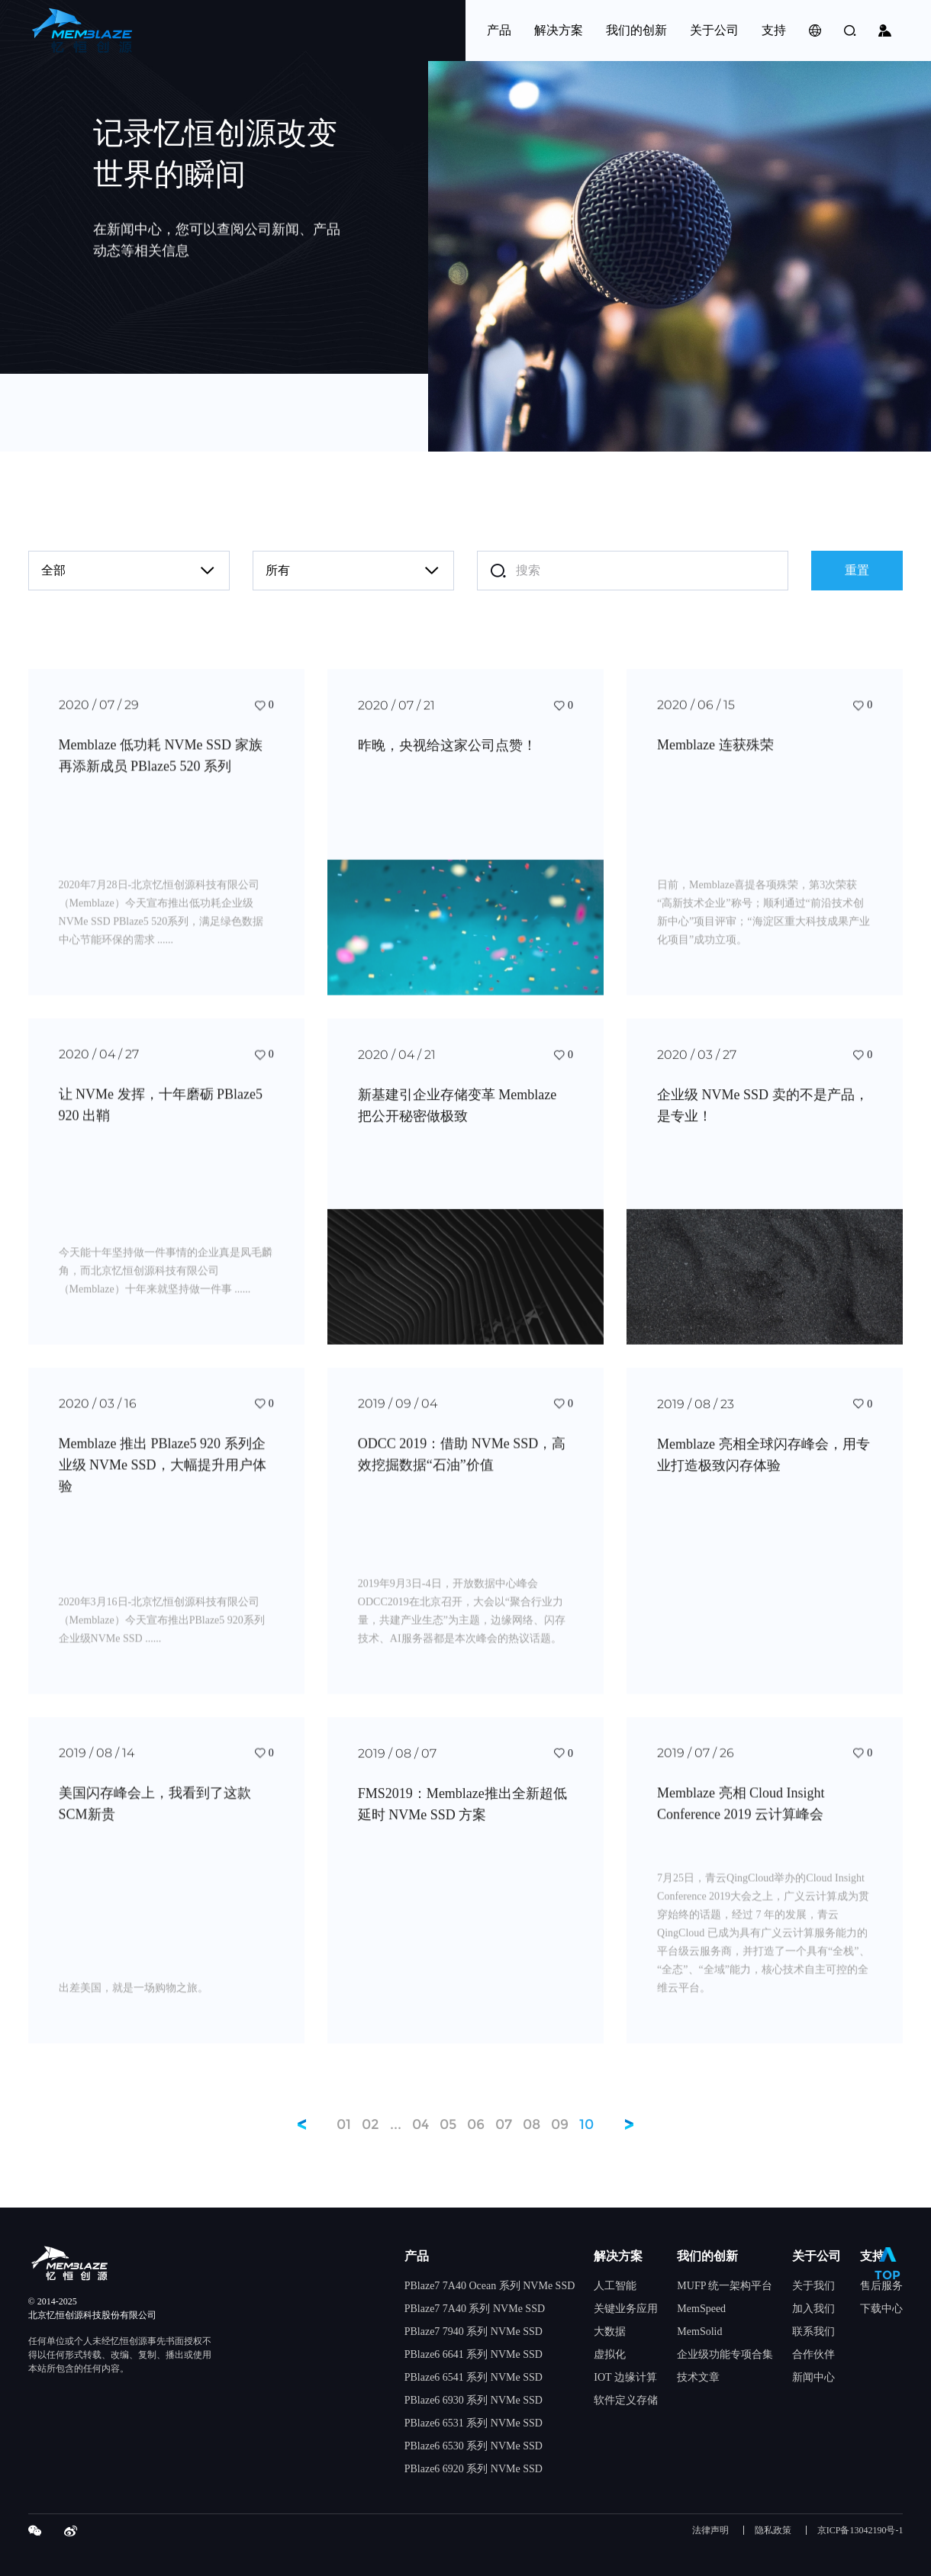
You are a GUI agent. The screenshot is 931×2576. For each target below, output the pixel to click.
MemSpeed (701, 2308)
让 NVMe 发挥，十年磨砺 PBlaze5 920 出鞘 (161, 1127)
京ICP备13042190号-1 (860, 2531)
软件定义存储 (626, 2400)
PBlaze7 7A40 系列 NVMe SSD (474, 2308)
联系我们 (813, 2331)
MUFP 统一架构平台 (724, 2285)
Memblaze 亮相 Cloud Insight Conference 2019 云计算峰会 (740, 1825)
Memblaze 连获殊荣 (715, 767)
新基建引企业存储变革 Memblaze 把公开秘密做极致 (457, 1127)
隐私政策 (773, 2531)
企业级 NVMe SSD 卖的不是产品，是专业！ (762, 1127)
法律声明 (710, 2531)
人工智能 (615, 2285)
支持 (872, 2256)
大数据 (610, 2331)
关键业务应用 (626, 2308)
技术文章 (698, 2377)
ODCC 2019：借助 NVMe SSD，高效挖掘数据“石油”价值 (462, 1476)
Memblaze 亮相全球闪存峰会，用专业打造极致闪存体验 (763, 1476)
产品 (416, 2256)
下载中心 (881, 2308)
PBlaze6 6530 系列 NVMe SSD (473, 2446)
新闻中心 (813, 2377)
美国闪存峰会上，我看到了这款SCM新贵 (155, 1825)
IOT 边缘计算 (625, 2377)
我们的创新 (707, 2256)
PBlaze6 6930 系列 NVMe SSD (473, 2400)
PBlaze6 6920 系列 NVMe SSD (473, 2469)
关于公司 (816, 2256)
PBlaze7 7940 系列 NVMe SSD (473, 2331)
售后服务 (881, 2285)
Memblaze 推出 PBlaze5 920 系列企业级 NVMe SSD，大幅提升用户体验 (162, 1487)
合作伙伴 (813, 2354)
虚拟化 (610, 2354)
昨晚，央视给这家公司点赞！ (447, 767)
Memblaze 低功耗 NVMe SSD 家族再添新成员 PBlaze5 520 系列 (161, 778)
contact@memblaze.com (285, 413)
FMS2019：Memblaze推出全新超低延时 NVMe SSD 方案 (462, 1825)
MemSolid (699, 2331)
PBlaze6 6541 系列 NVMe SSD (473, 2377)
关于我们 (813, 2285)
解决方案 (618, 2256)
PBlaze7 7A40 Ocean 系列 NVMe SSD (489, 2285)
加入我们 (813, 2308)
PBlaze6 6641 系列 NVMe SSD (473, 2354)
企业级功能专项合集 (725, 2354)
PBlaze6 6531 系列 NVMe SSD (473, 2423)
